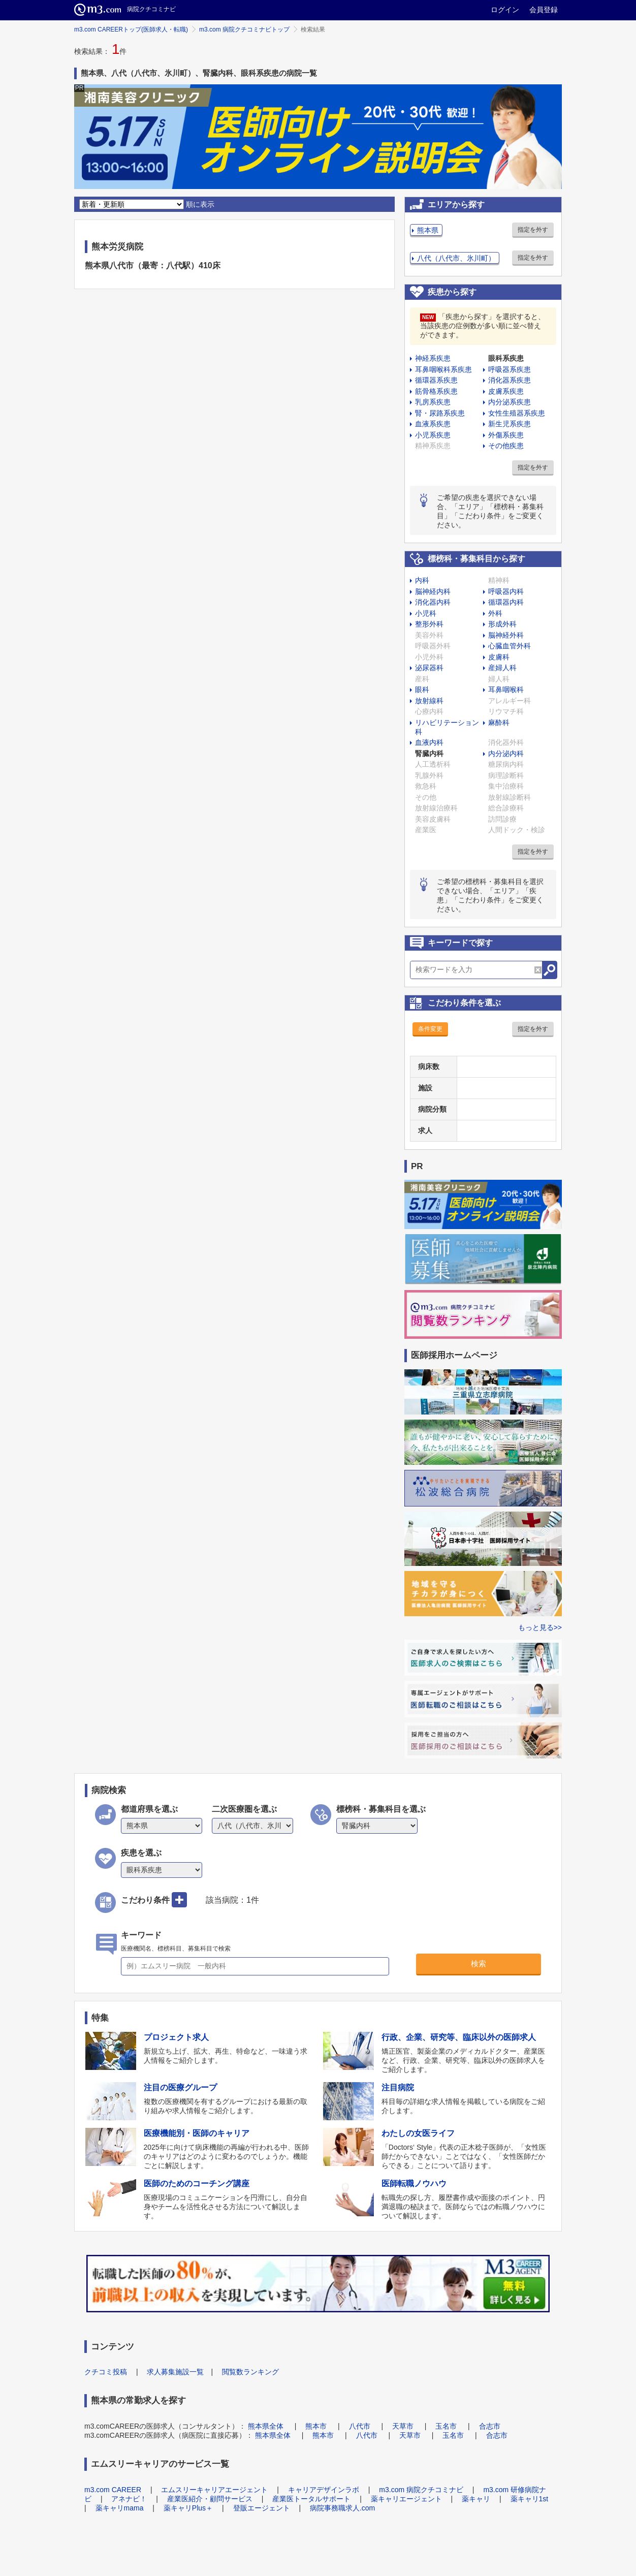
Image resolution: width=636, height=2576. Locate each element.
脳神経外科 (506, 635)
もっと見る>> (540, 1627)
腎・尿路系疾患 (440, 413)
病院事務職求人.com (342, 2508)
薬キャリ (476, 2499)
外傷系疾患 (506, 435)
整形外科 (429, 624)
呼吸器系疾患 (509, 369)
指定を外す (533, 229)
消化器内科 (433, 602)
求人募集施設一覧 (175, 2372)
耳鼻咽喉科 (506, 689)
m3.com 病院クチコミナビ (421, 2490)
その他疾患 (506, 446)
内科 (422, 580)
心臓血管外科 (509, 646)
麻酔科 (499, 722)
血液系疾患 (433, 424)
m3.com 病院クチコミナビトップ (244, 29)
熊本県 (427, 230)
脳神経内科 (433, 591)
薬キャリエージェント (406, 2499)
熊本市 (316, 2426)
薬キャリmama (120, 2508)
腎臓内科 (429, 753)
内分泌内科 (506, 753)
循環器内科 (506, 602)
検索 (478, 1963)
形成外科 (502, 624)
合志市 (489, 2426)
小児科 (425, 613)
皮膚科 (499, 657)
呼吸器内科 (506, 591)
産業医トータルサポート (311, 2499)
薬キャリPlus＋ (188, 2508)
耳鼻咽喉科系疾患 (443, 369)
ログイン (505, 10)
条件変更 (430, 1028)
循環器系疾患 (436, 380)
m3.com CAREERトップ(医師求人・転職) (131, 29)
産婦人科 (502, 668)
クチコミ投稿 (105, 2372)
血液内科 (429, 742)
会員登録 (543, 10)
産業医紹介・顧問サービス (209, 2499)
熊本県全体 (265, 2426)
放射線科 (429, 701)
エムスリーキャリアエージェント (214, 2490)
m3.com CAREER (112, 2490)
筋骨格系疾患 (436, 391)
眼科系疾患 (506, 358)
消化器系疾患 (509, 380)
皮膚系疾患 (506, 391)
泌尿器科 (429, 668)
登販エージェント (261, 2508)
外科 (495, 613)
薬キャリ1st (530, 2499)
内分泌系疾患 (509, 402)
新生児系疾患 (509, 424)
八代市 (359, 2426)
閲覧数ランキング (250, 2372)
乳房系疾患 (433, 402)
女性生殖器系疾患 (516, 413)
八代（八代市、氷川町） (456, 258)
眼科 (422, 689)
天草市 (403, 2426)
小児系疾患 (433, 435)
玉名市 (446, 2426)
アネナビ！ (129, 2499)
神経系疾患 (433, 358)
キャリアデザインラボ (323, 2490)
